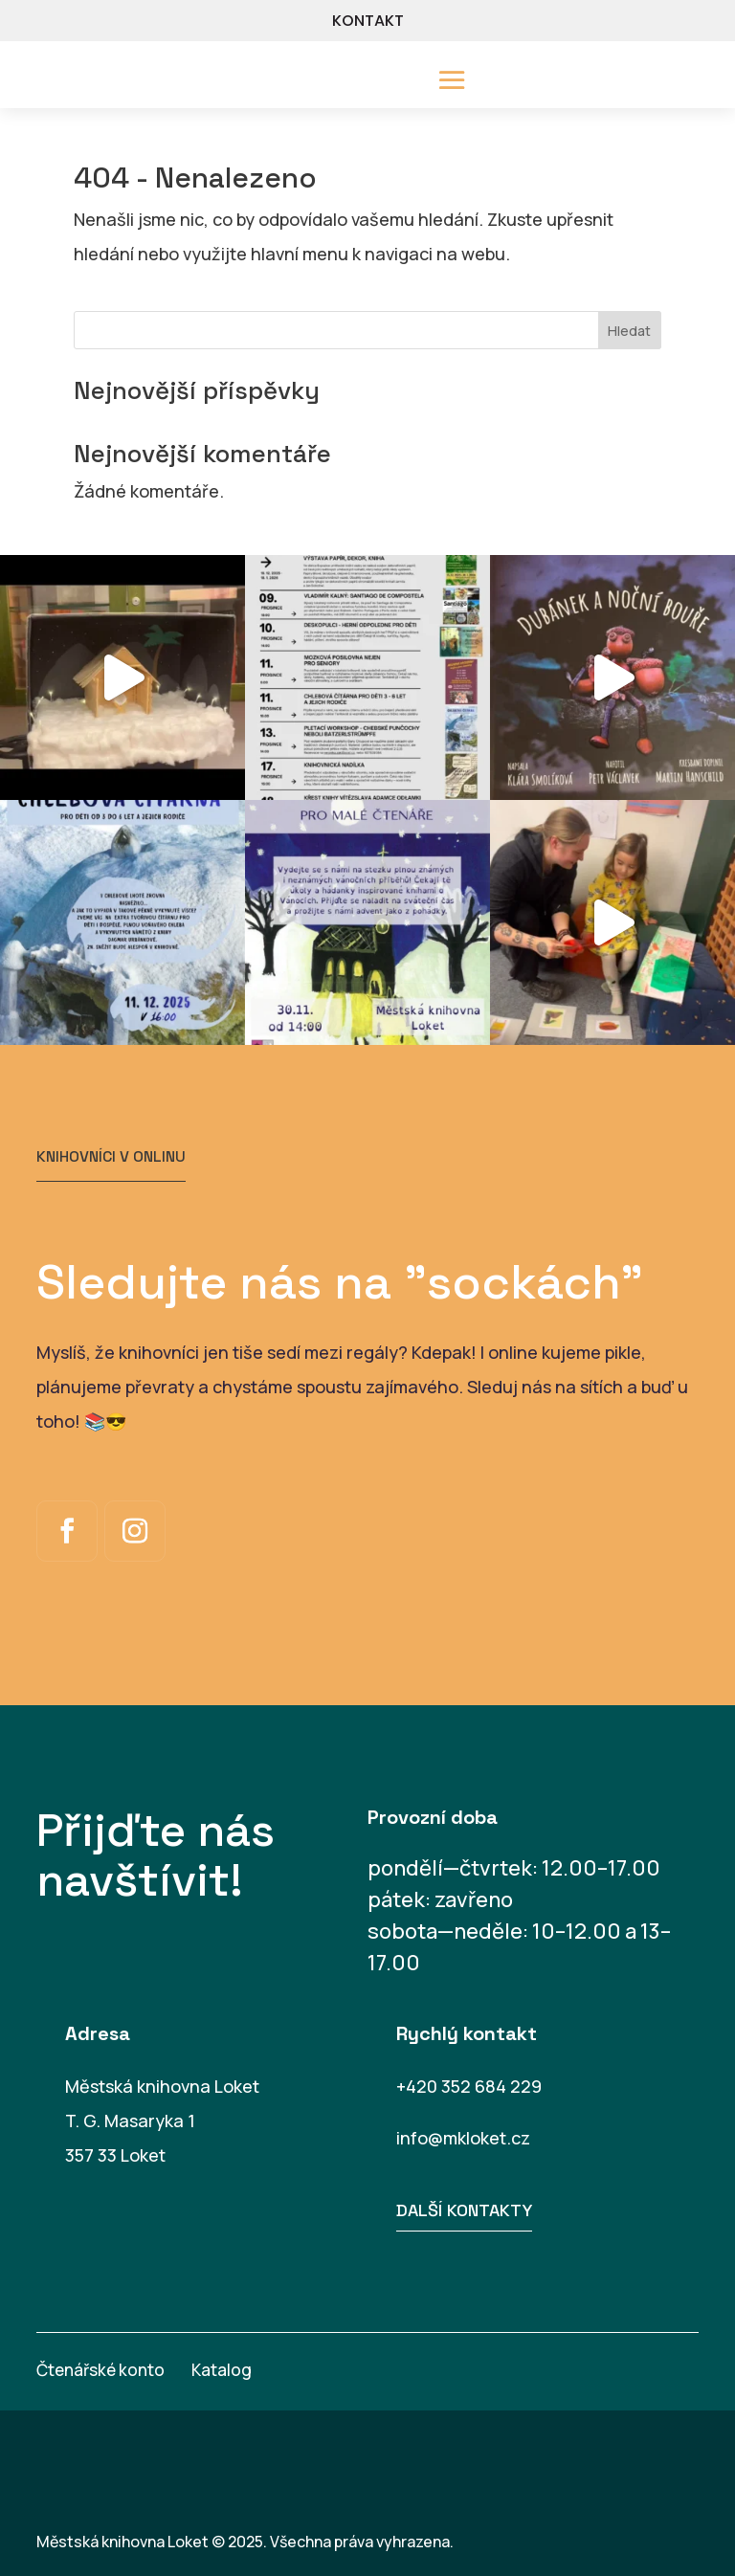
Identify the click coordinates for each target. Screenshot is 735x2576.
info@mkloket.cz (463, 2137)
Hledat (629, 331)
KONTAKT (368, 21)
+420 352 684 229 (469, 2086)
